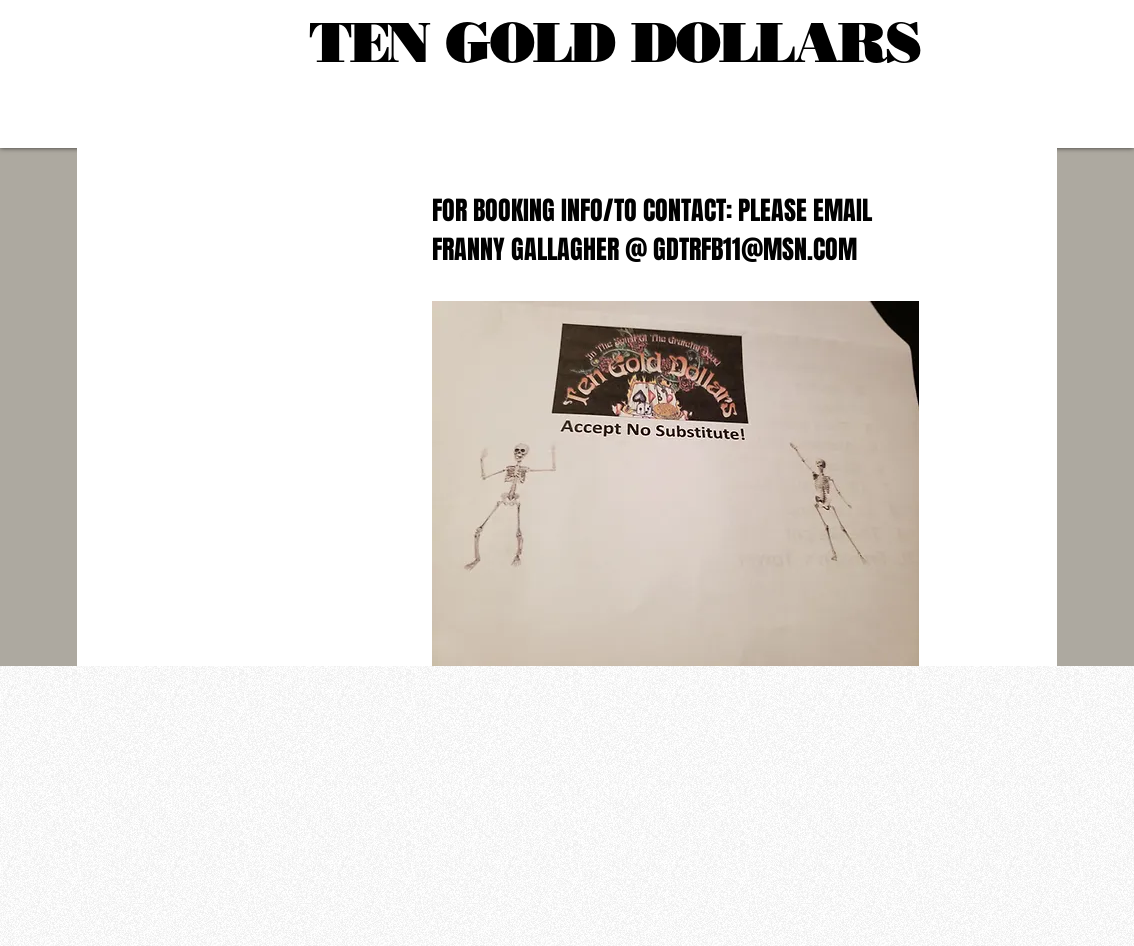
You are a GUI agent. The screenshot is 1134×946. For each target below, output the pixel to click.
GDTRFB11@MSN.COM (755, 249)
